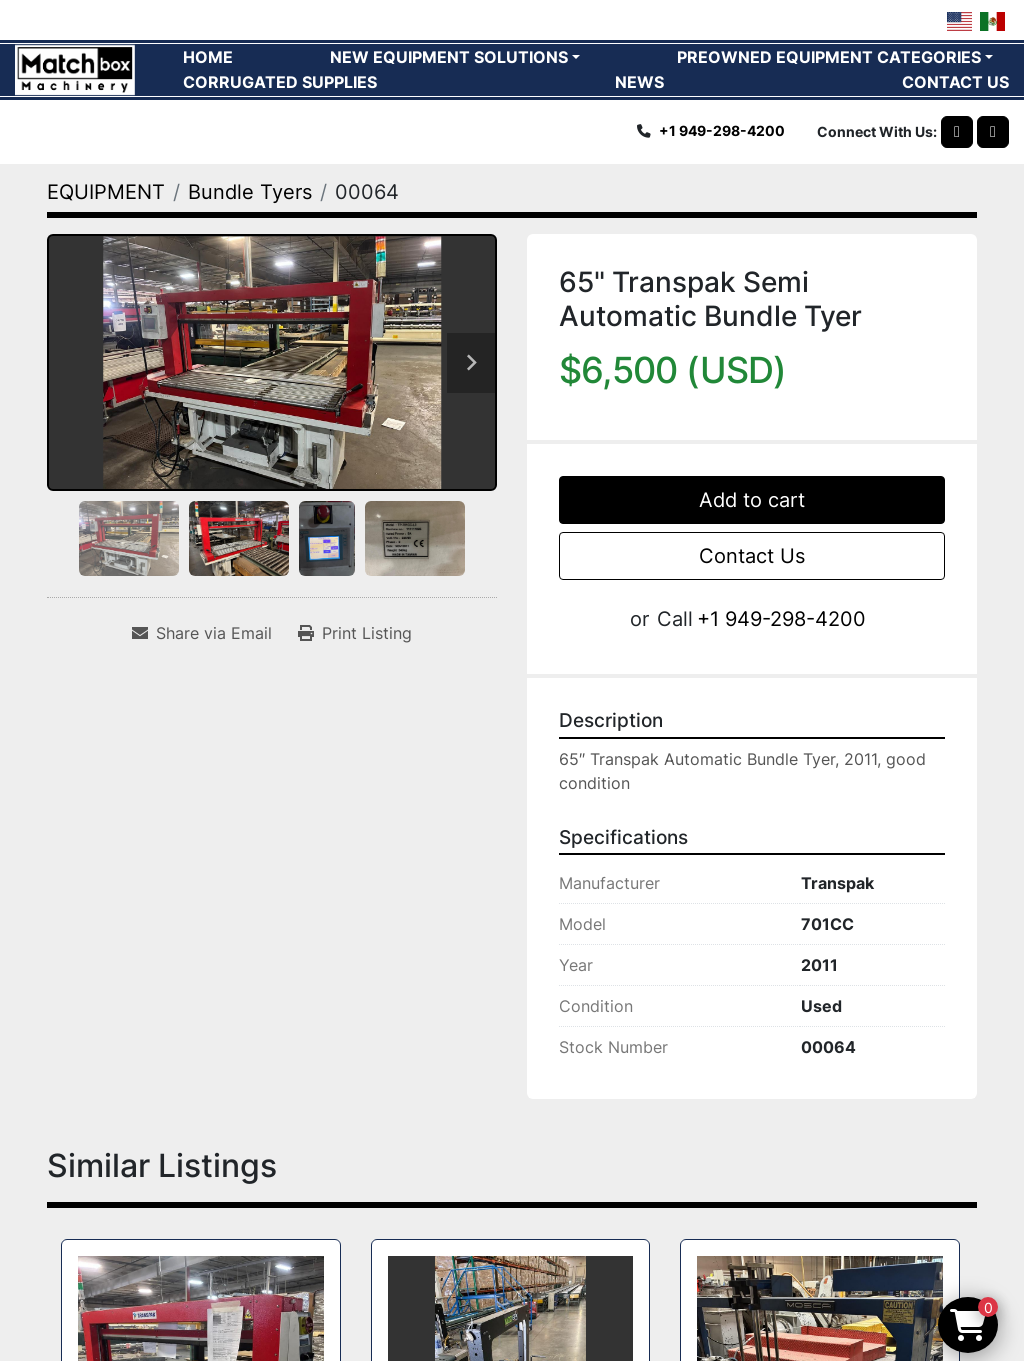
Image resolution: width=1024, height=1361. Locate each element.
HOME (208, 57)
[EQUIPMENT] (106, 192)
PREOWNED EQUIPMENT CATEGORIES (829, 57)
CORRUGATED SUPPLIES (280, 82)
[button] (455, 57)
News (639, 82)
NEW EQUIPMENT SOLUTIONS (449, 57)
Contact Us (752, 556)
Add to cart (752, 500)
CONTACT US (955, 82)
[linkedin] (993, 132)
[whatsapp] (957, 132)
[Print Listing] (355, 633)
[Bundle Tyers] (250, 192)
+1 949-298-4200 (722, 131)
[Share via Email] (202, 633)
